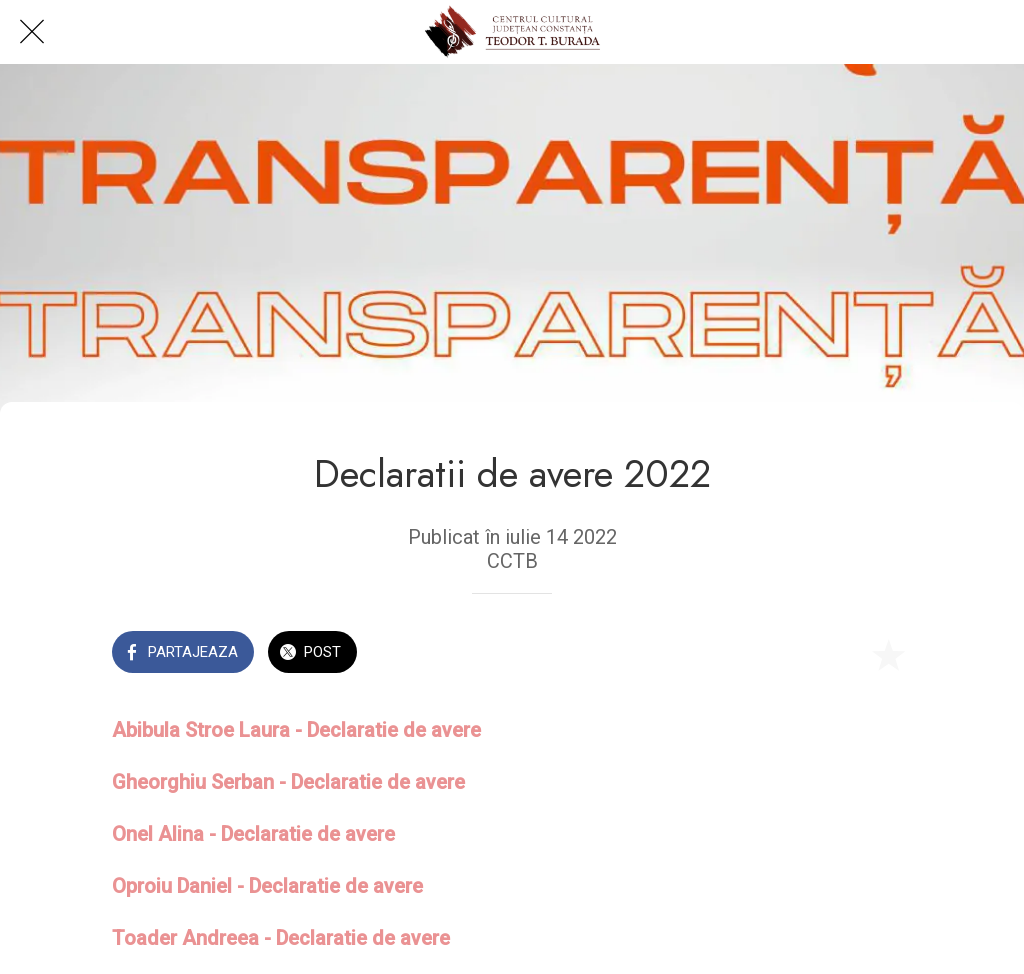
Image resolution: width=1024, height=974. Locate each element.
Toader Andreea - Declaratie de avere (281, 938)
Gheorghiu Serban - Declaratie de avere (288, 782)
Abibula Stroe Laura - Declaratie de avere (296, 730)
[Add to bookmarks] (888, 654)
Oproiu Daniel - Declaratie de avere (267, 886)
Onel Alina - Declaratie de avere (253, 834)
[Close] (32, 32)
